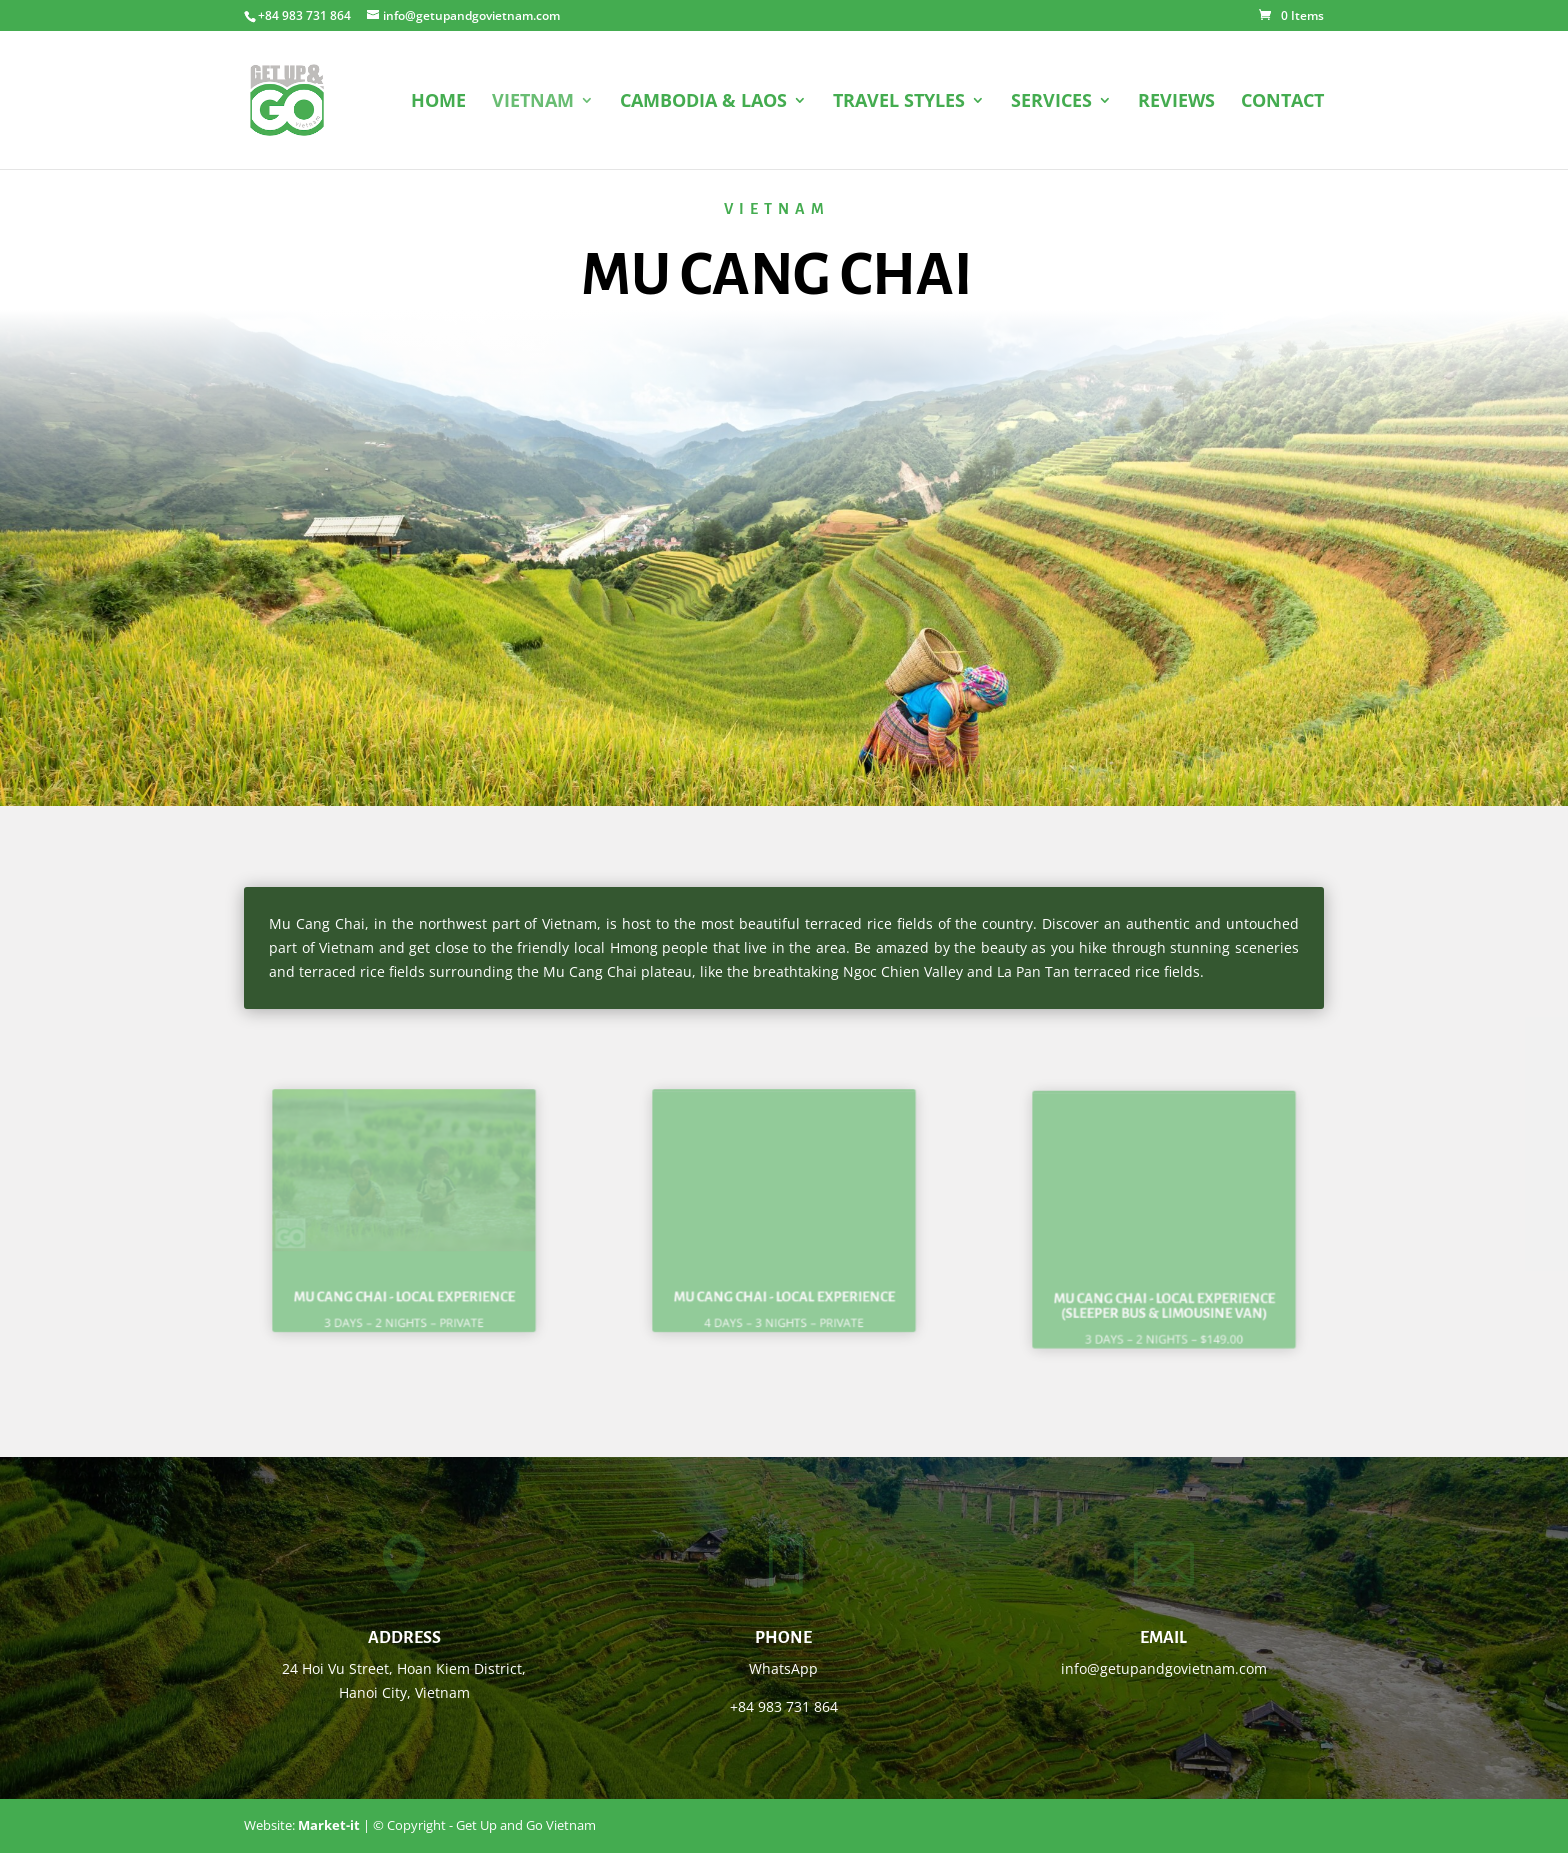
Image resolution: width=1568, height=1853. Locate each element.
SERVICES (1051, 102)
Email (1163, 1638)
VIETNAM (533, 102)
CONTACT (1282, 102)
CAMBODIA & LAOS (703, 102)
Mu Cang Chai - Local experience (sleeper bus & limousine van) (1164, 1289)
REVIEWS (1176, 102)
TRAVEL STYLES (899, 102)
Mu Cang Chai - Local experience (404, 1280)
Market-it (329, 1825)
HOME (438, 102)
